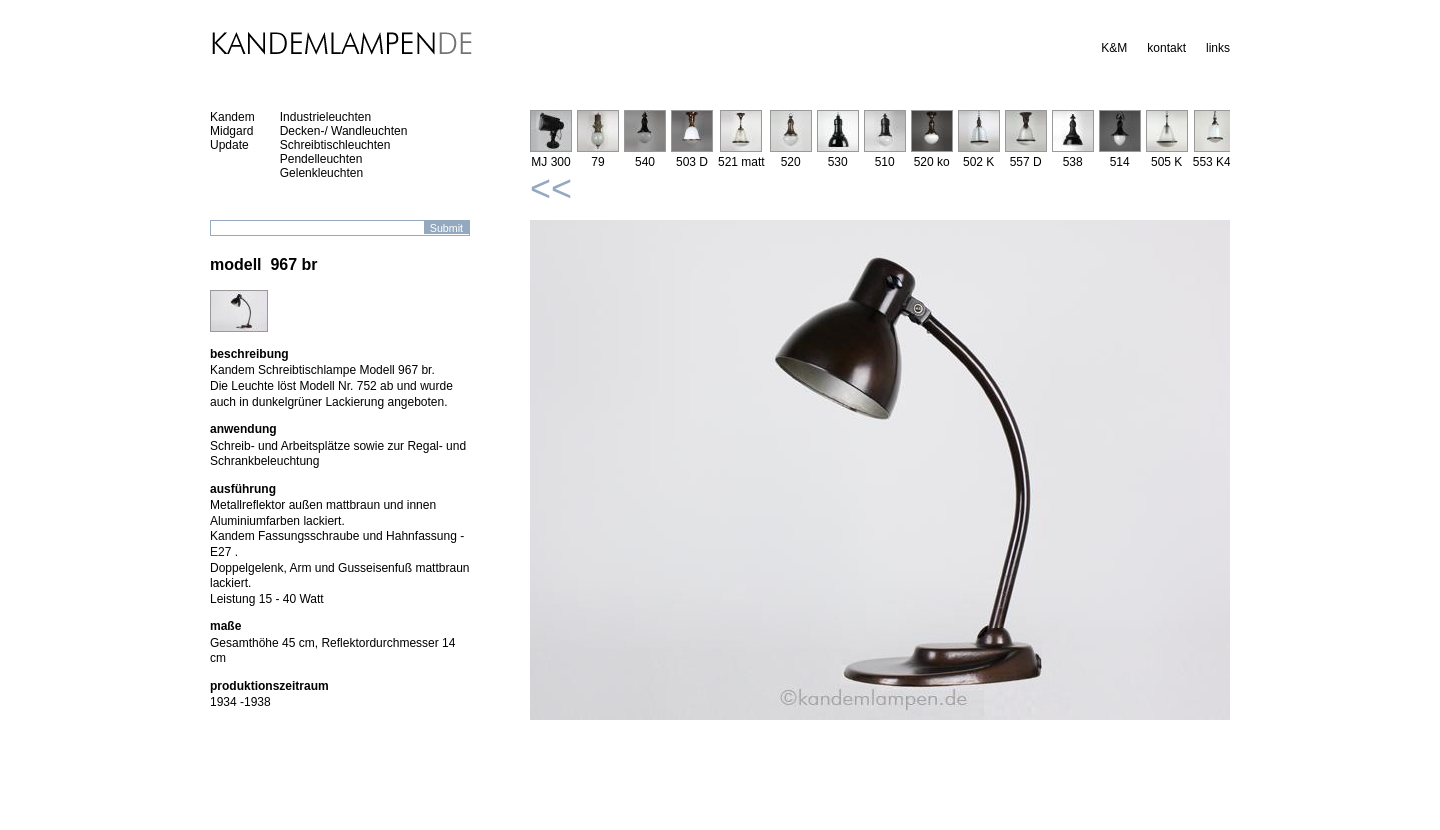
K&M (1114, 48)
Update (229, 145)
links (1218, 48)
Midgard (231, 131)
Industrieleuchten (325, 117)
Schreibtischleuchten (335, 145)
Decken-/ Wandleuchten (344, 131)
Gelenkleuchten (321, 173)
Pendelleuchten (321, 159)
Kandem (232, 117)
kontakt (1166, 48)
